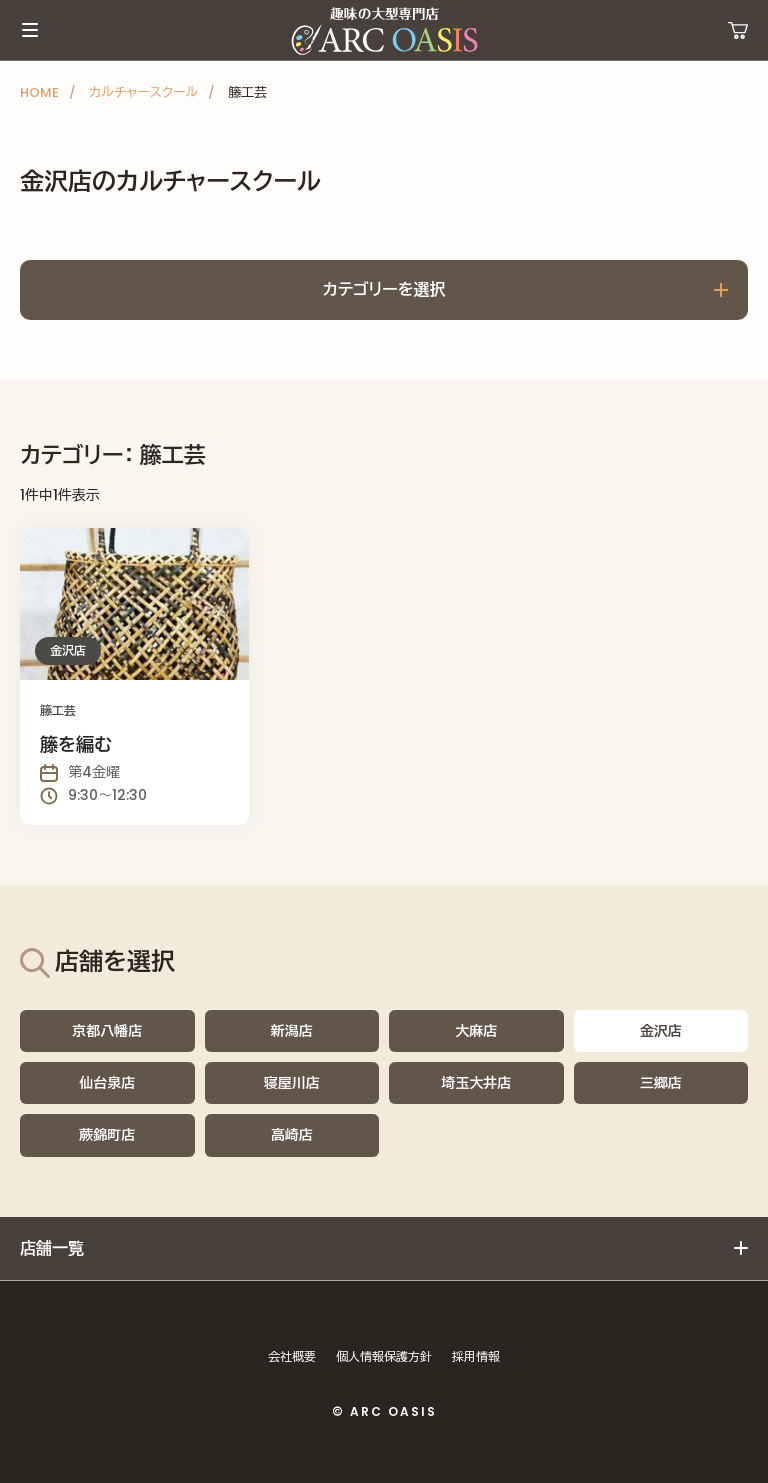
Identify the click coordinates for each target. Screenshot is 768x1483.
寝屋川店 (292, 1083)
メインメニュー (30, 30)
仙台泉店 (107, 1083)
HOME (39, 92)
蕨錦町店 (107, 1135)
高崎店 (292, 1135)
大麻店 (476, 1031)
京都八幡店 (107, 1031)
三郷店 (661, 1083)
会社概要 (292, 1356)
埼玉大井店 (476, 1083)
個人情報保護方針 (384, 1356)
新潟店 (292, 1031)
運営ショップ (738, 30)
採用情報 (476, 1356)
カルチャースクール (143, 92)
